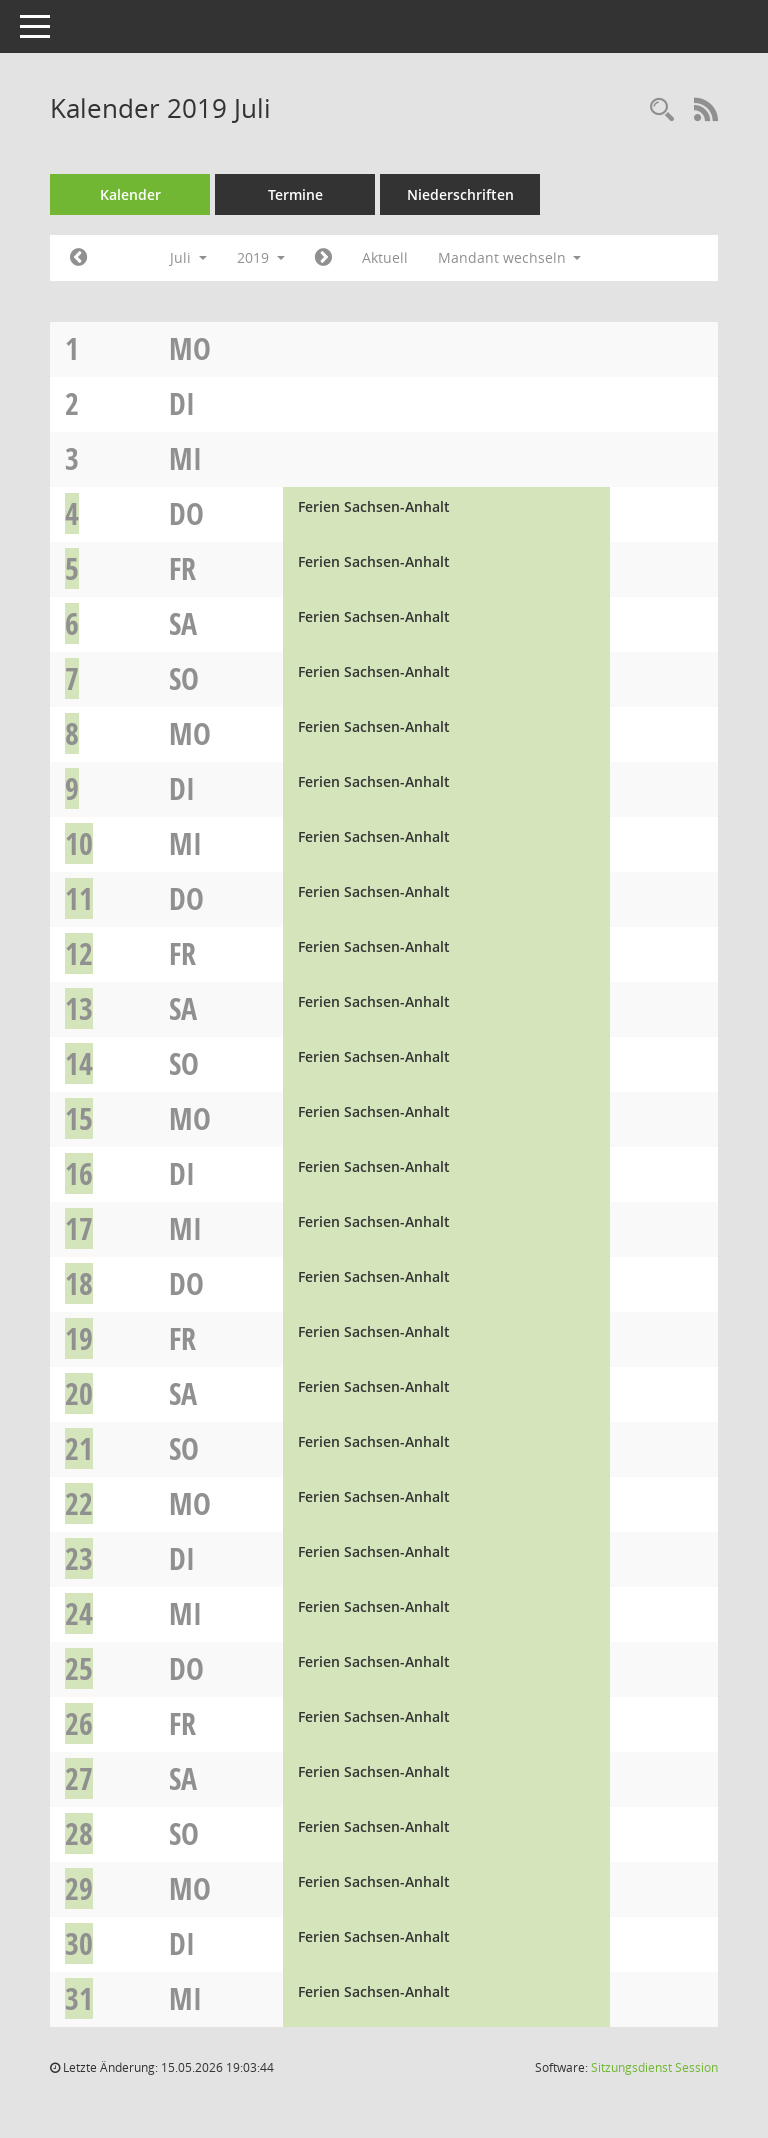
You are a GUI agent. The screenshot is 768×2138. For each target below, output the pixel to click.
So (184, 678)
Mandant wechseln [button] (510, 257)
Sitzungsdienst (654, 2067)
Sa (183, 623)
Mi (185, 458)
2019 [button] (261, 257)
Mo (190, 348)
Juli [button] (188, 257)
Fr (182, 568)
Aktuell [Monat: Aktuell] (385, 257)
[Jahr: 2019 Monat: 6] (78, 258)
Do (186, 513)
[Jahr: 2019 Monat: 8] (323, 258)
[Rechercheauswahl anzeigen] (662, 110)
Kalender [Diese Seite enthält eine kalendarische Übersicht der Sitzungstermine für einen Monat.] (130, 194)
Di (182, 403)
